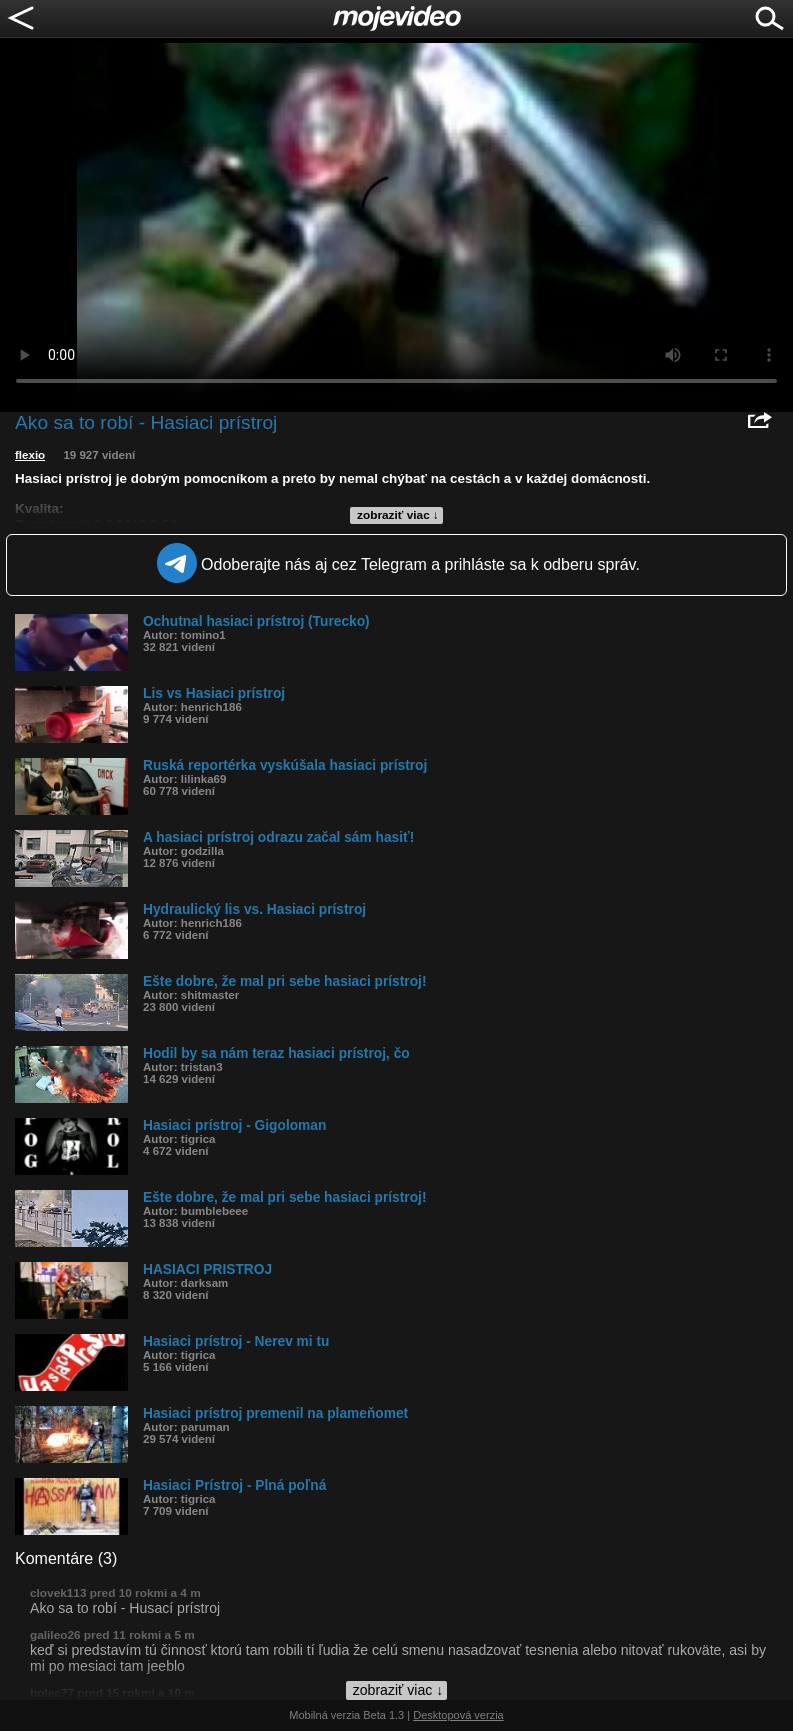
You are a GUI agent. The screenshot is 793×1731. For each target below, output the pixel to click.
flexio (30, 455)
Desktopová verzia (458, 1715)
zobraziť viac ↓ (398, 515)
